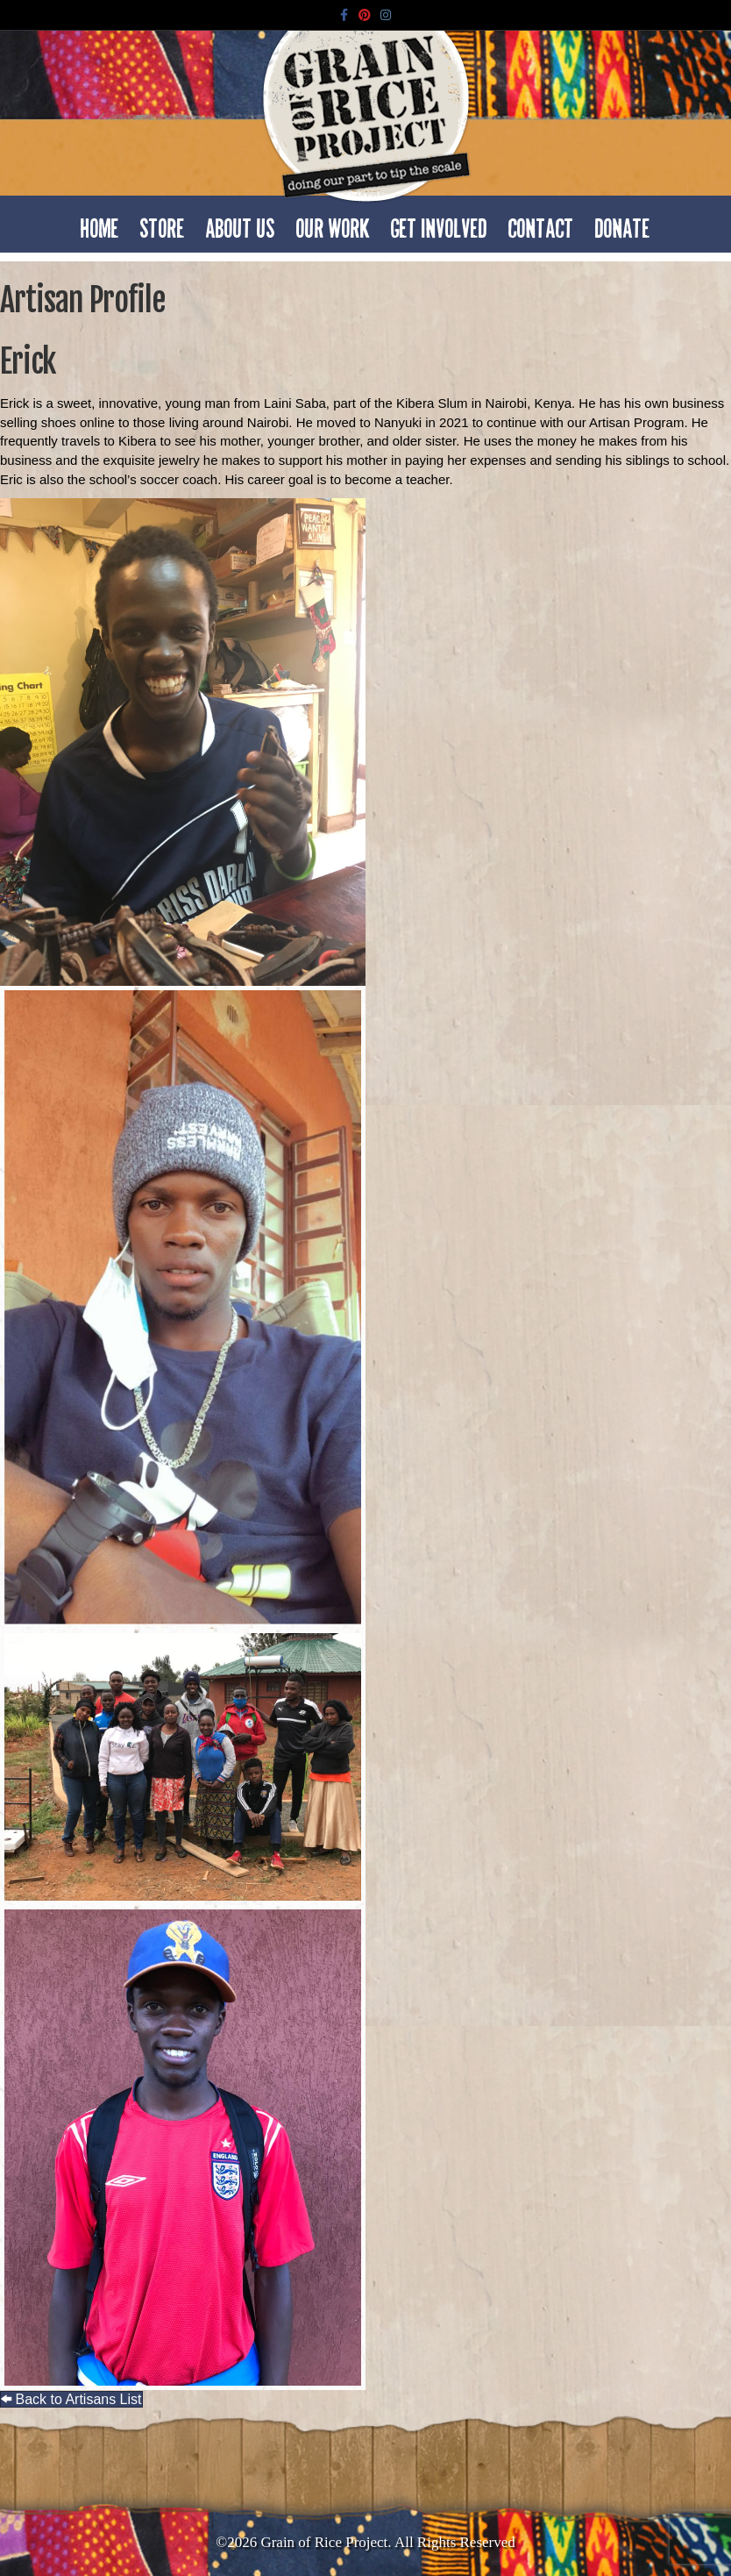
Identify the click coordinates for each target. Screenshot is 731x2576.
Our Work (333, 223)
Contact (541, 223)
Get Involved (439, 223)
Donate (622, 223)
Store (162, 223)
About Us (240, 223)
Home (100, 223)
